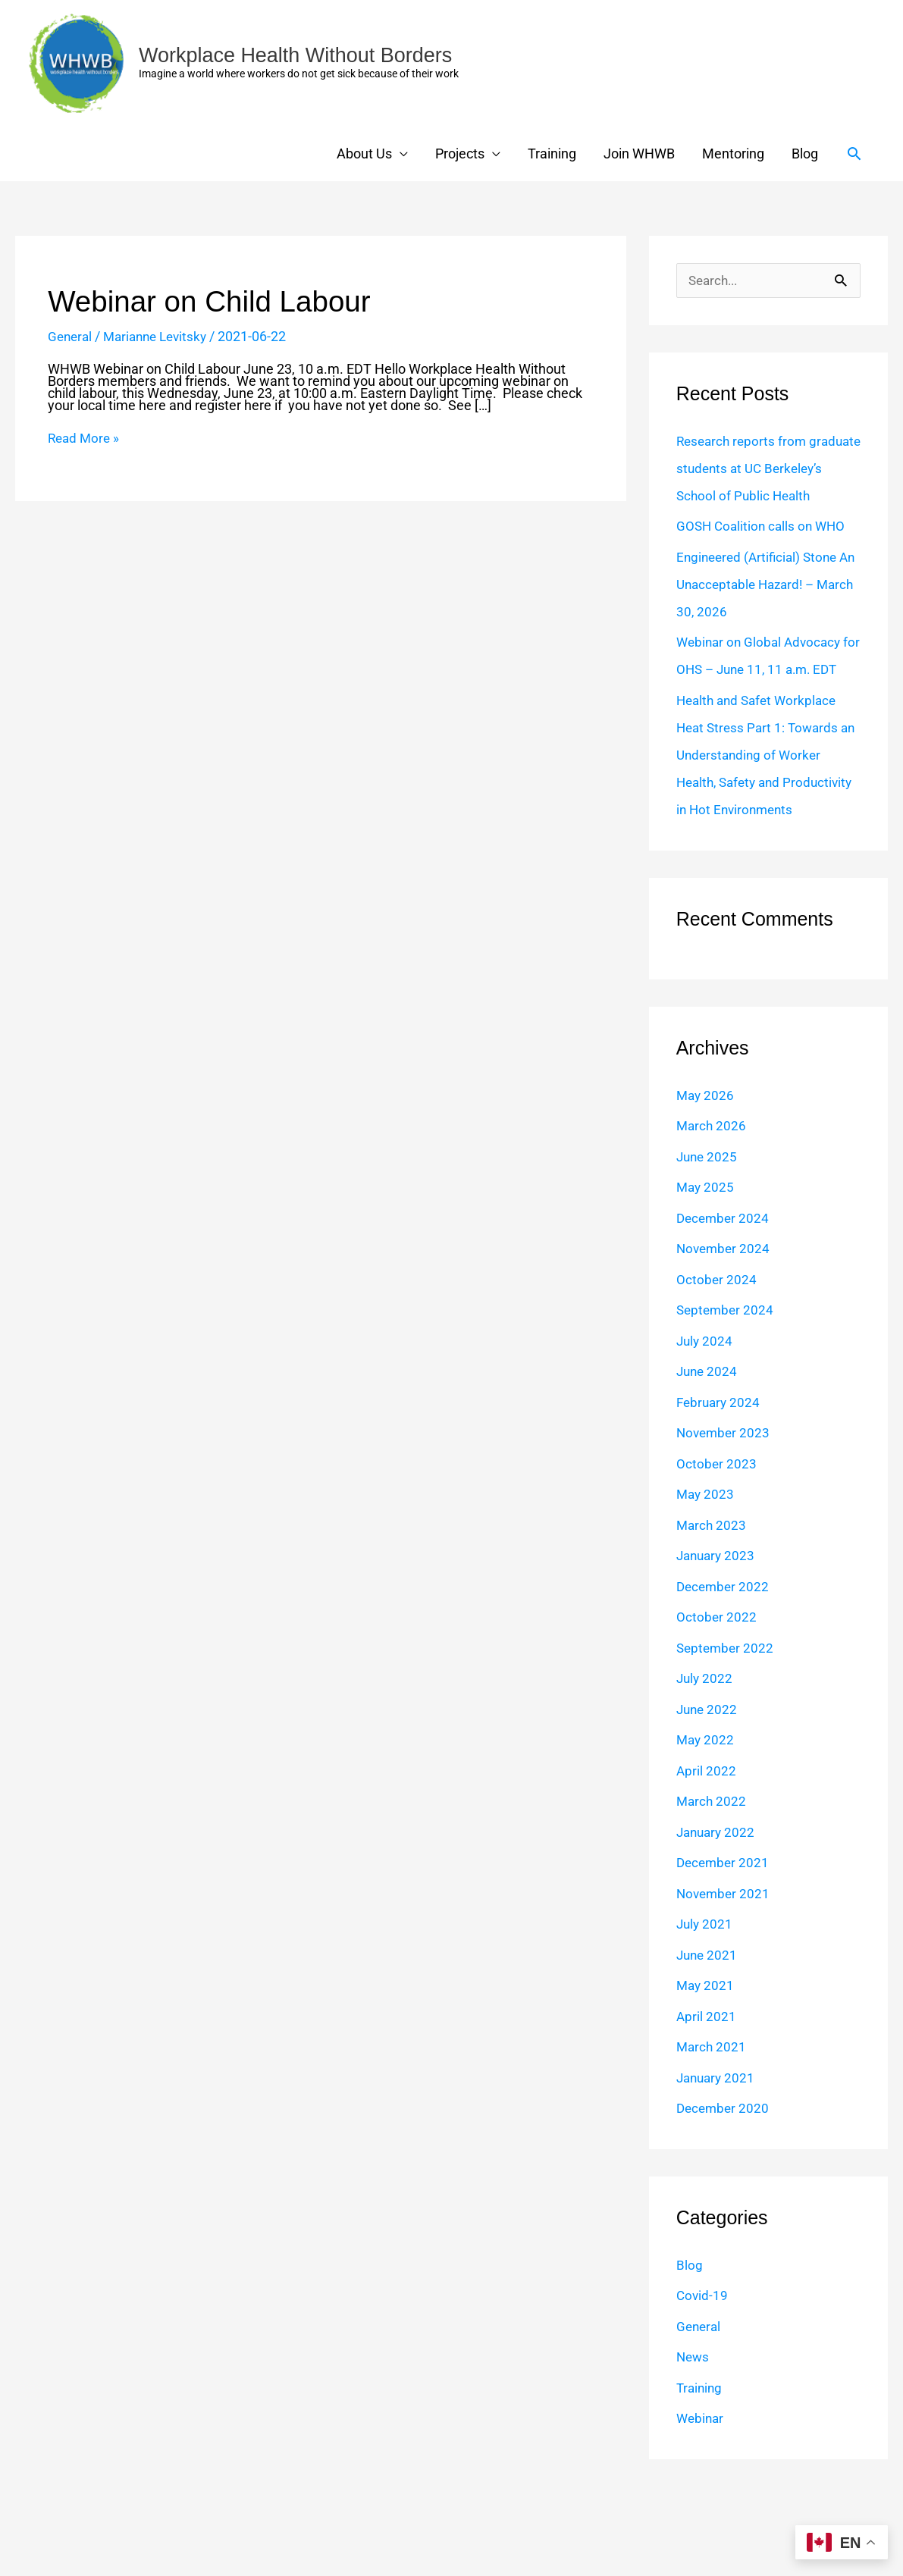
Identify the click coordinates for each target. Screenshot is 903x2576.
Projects (459, 153)
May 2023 (706, 1576)
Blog (805, 153)
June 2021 (708, 2037)
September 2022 (726, 1730)
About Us (364, 153)
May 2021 (706, 2068)
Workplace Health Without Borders (301, 55)
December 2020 (724, 2190)
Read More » (85, 438)
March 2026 (712, 1208)
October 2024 (716, 1362)
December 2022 (724, 1669)
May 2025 (706, 1269)
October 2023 (716, 1546)
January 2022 (717, 1915)
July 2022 (705, 1761)
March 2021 (712, 2129)
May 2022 (706, 1822)
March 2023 (712, 1607)
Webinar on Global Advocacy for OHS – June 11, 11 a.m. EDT (762, 697)
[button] (854, 153)
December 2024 (724, 1300)
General (71, 336)
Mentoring (733, 153)
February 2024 (719, 1485)
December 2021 (724, 1945)
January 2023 (717, 1638)
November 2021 (724, 1976)
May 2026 (706, 1178)
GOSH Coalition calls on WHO (763, 554)
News (693, 2439)
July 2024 (705, 1423)
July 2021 (705, 2006)
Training (552, 153)
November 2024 (724, 1331)
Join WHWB (639, 153)
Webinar (701, 2501)
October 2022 (716, 1699)
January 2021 (717, 2160)
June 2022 (708, 1792)
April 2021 (706, 2099)
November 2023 (724, 1515)
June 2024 (708, 1454)
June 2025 (708, 1239)
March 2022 (712, 1883)
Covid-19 (702, 2378)
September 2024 (726, 1392)
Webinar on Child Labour (215, 301)
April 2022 (706, 1853)
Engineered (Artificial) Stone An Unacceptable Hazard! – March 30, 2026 (760, 612)
